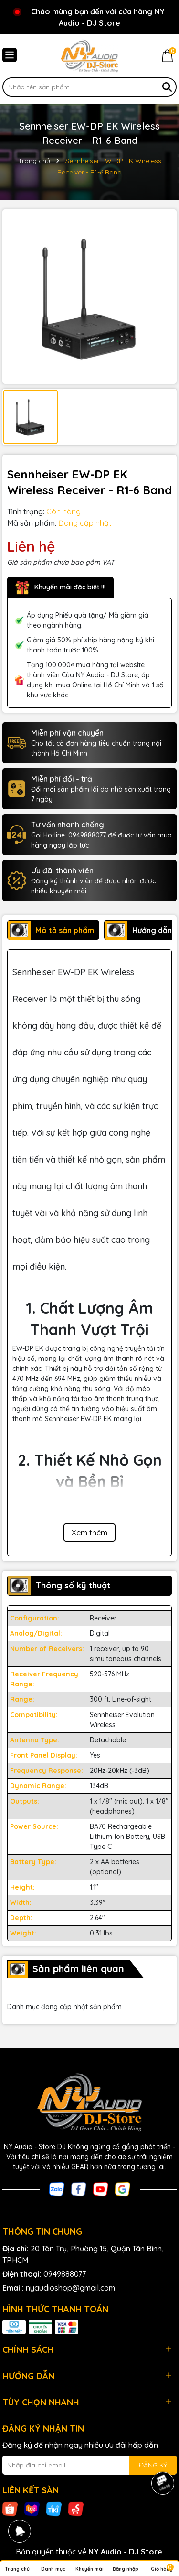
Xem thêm (89, 1532)
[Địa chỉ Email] (89, 2465)
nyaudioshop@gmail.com (70, 2288)
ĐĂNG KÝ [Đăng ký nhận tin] (153, 2465)
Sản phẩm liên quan (78, 1969)
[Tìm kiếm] (167, 87)
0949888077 (64, 2274)
